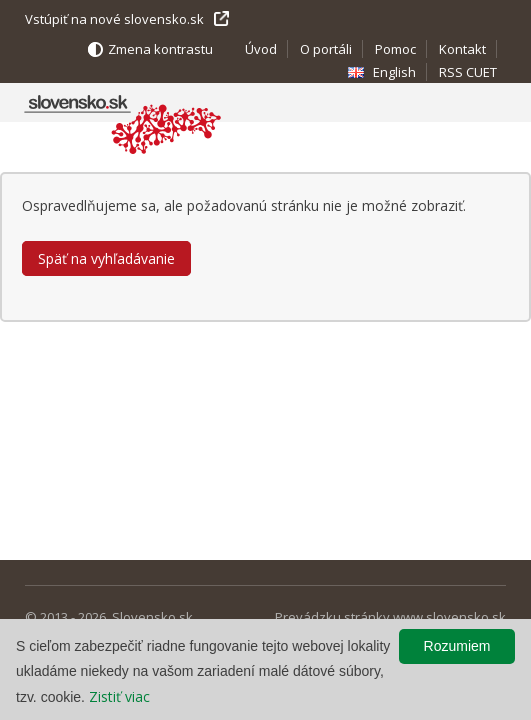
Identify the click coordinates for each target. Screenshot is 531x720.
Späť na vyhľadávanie (106, 258)
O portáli (326, 49)
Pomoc (395, 49)
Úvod (261, 49)
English (394, 72)
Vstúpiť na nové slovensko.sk (114, 19)
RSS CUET (468, 72)
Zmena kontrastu (160, 49)
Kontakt (462, 49)
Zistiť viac (119, 696)
